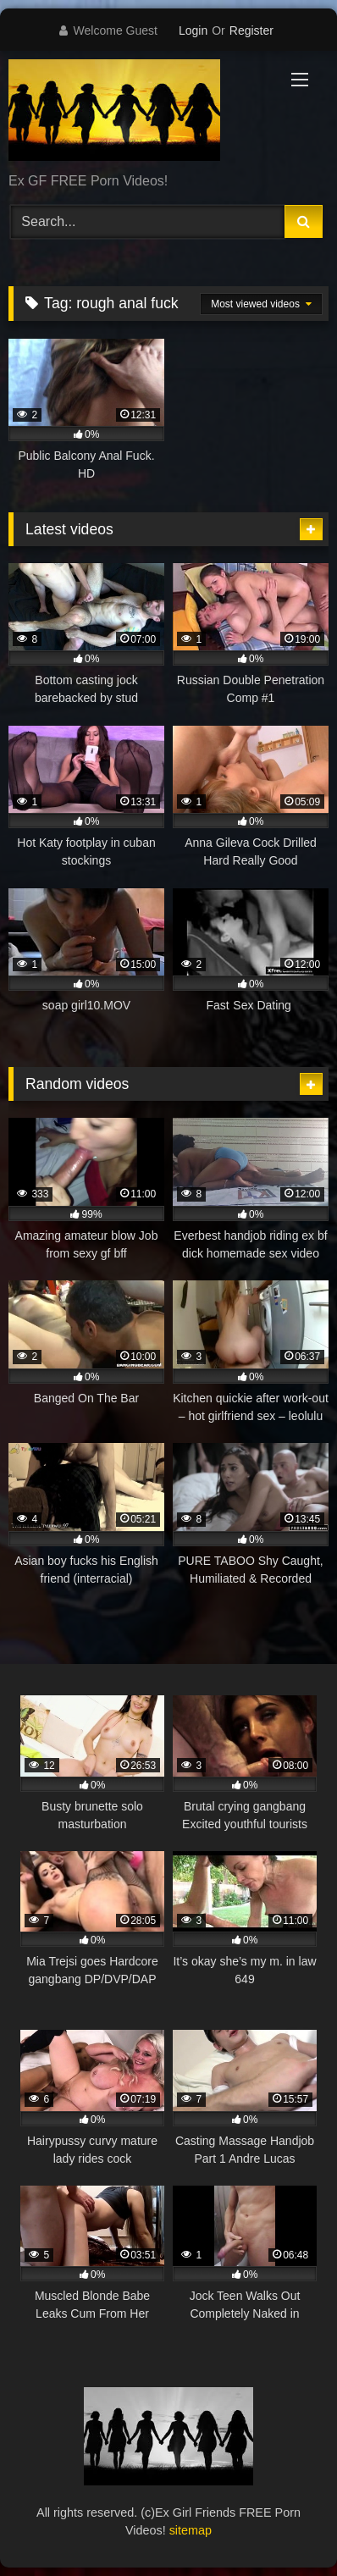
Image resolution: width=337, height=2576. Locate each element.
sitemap (190, 2530)
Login (193, 30)
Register (251, 30)
